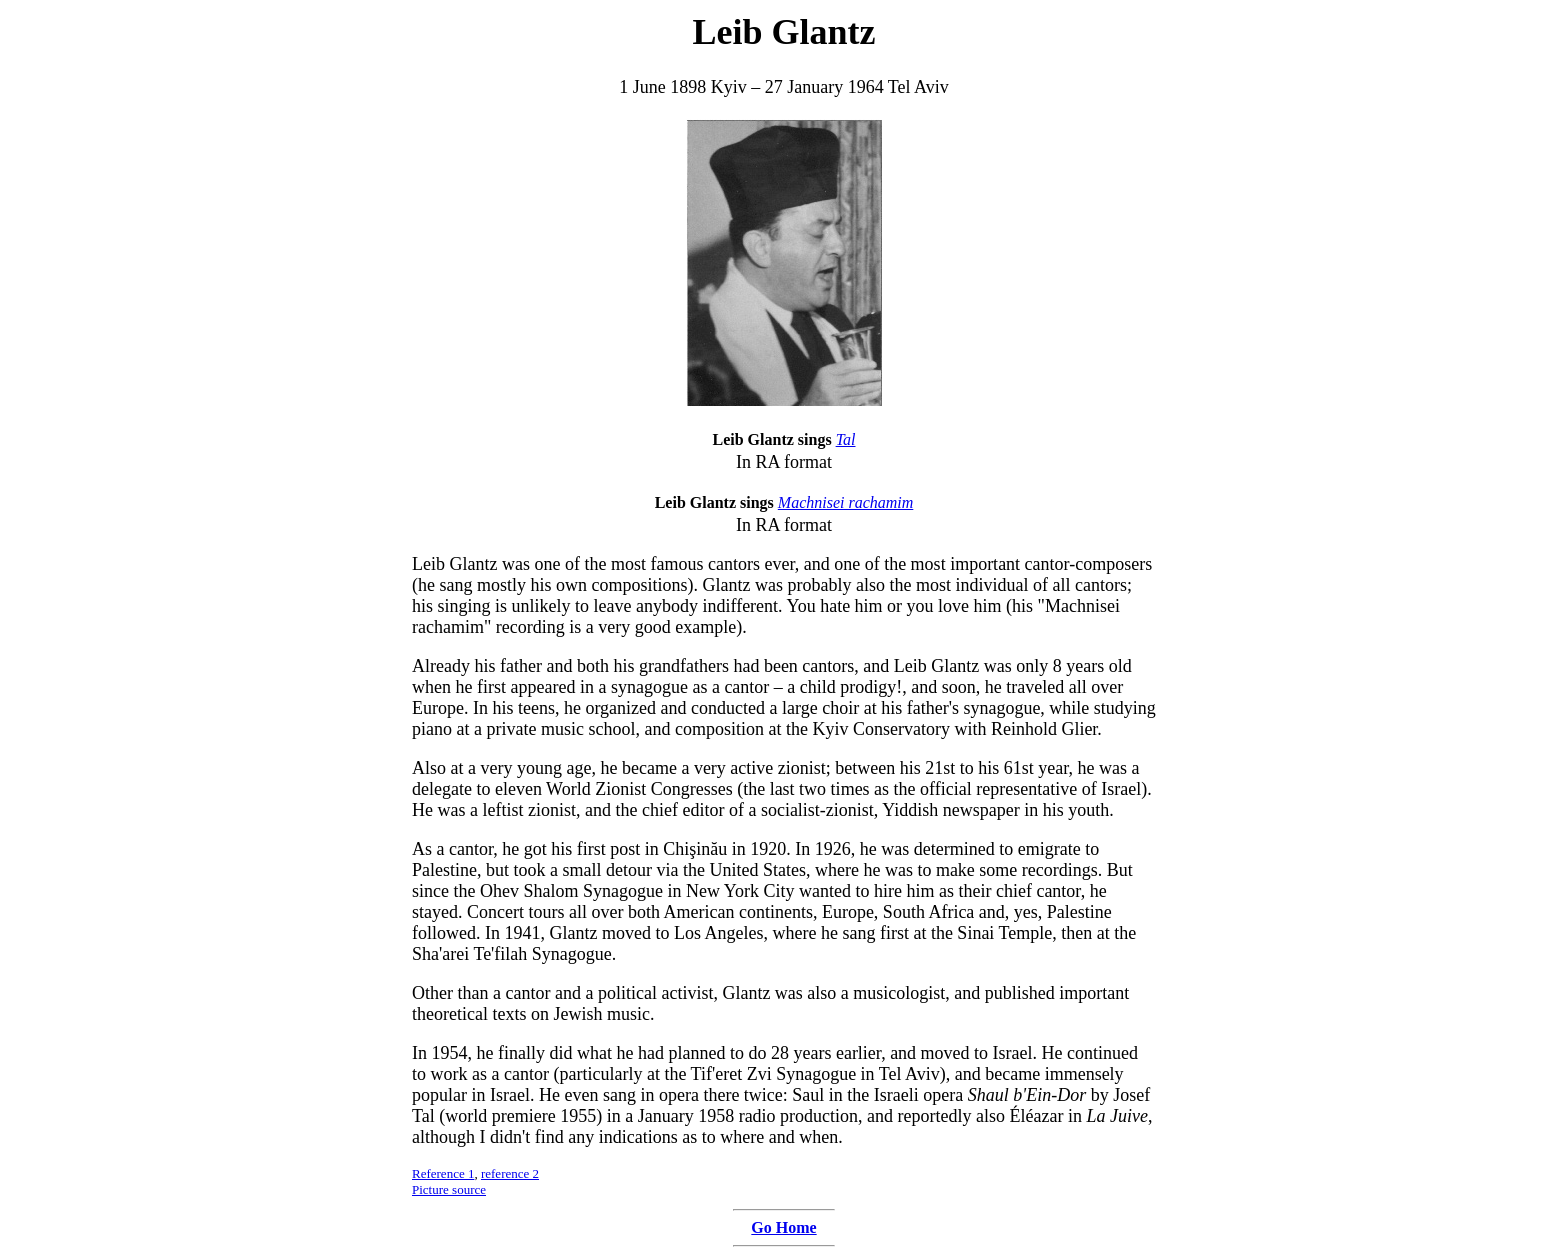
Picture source (449, 1189)
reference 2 (510, 1173)
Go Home (783, 1227)
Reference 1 (443, 1173)
